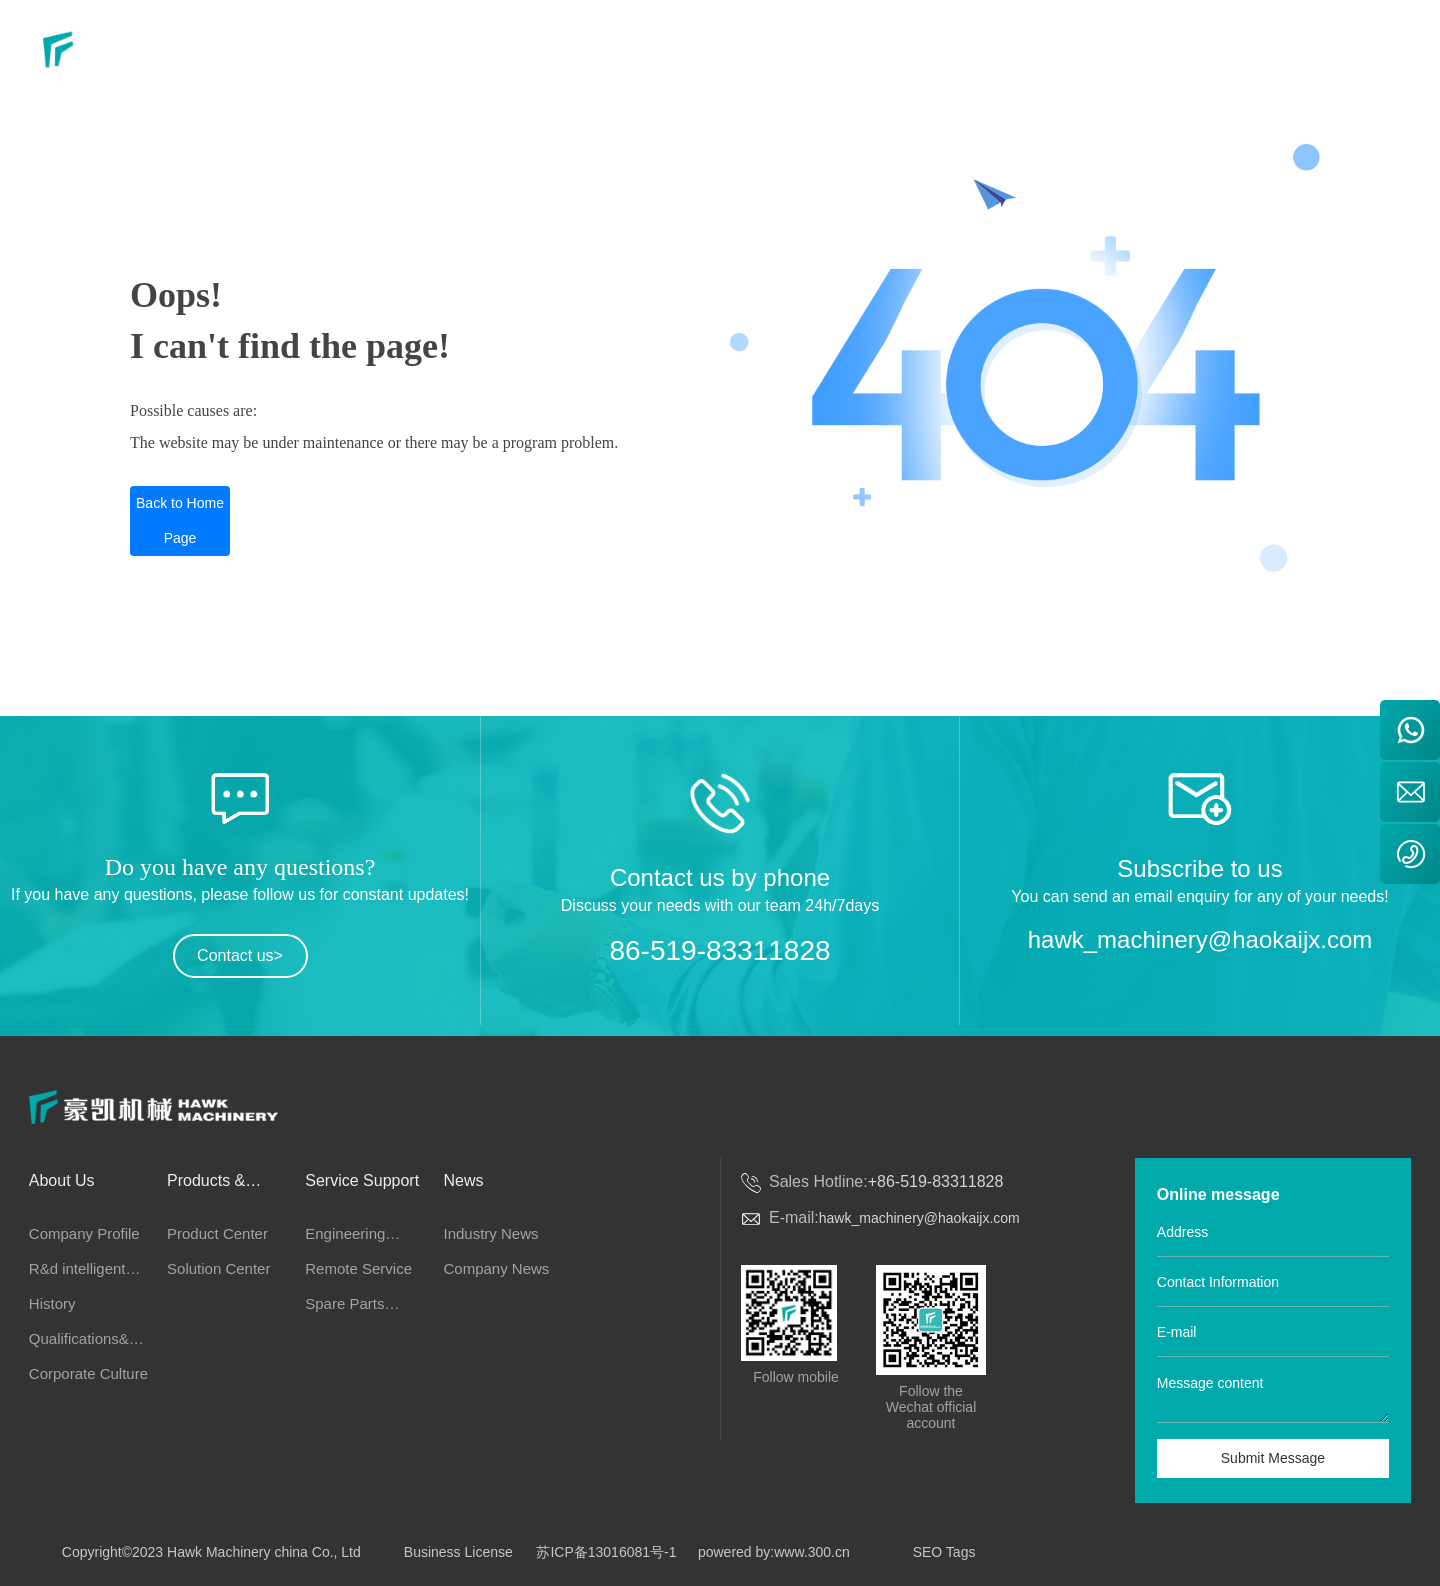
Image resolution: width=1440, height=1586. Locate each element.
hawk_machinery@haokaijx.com (1200, 939)
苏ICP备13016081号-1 (606, 1552)
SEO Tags (944, 1552)
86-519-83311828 (719, 950)
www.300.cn (811, 1552)
